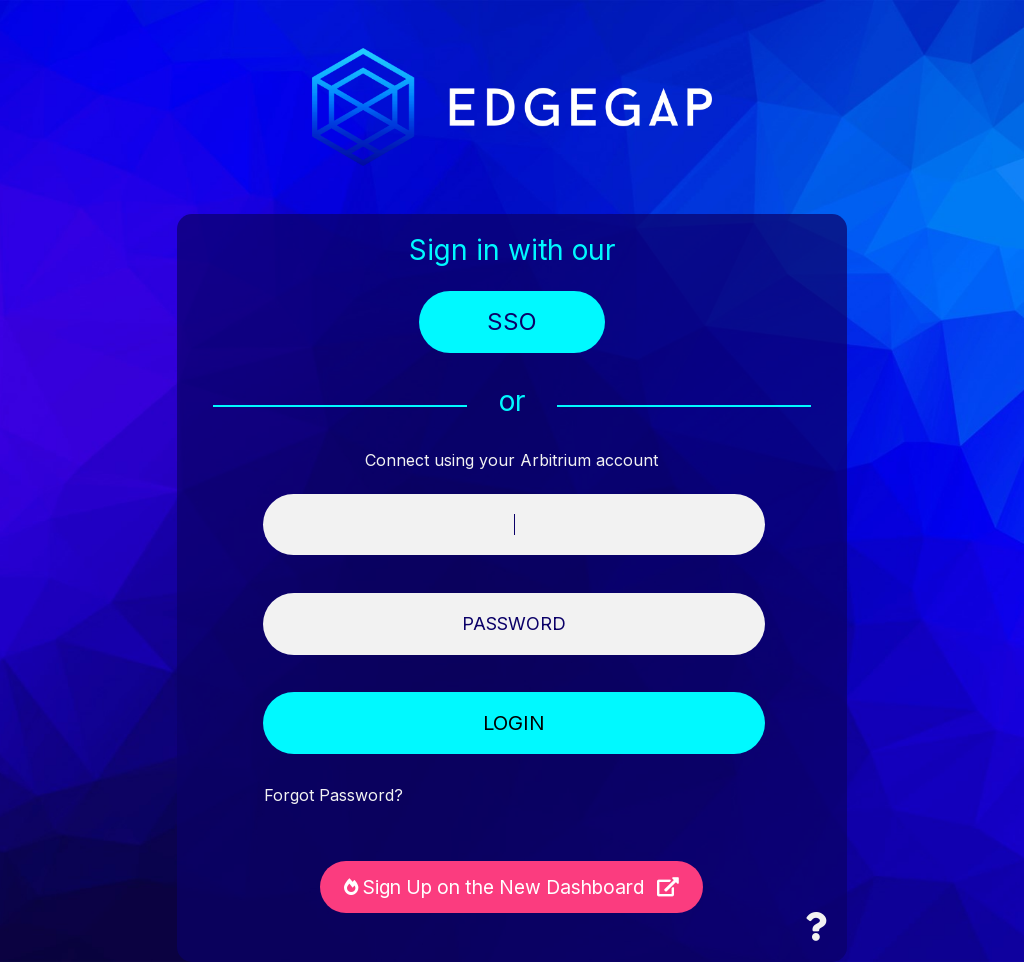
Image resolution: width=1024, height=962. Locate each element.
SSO (512, 322)
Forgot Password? (333, 795)
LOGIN (514, 723)
